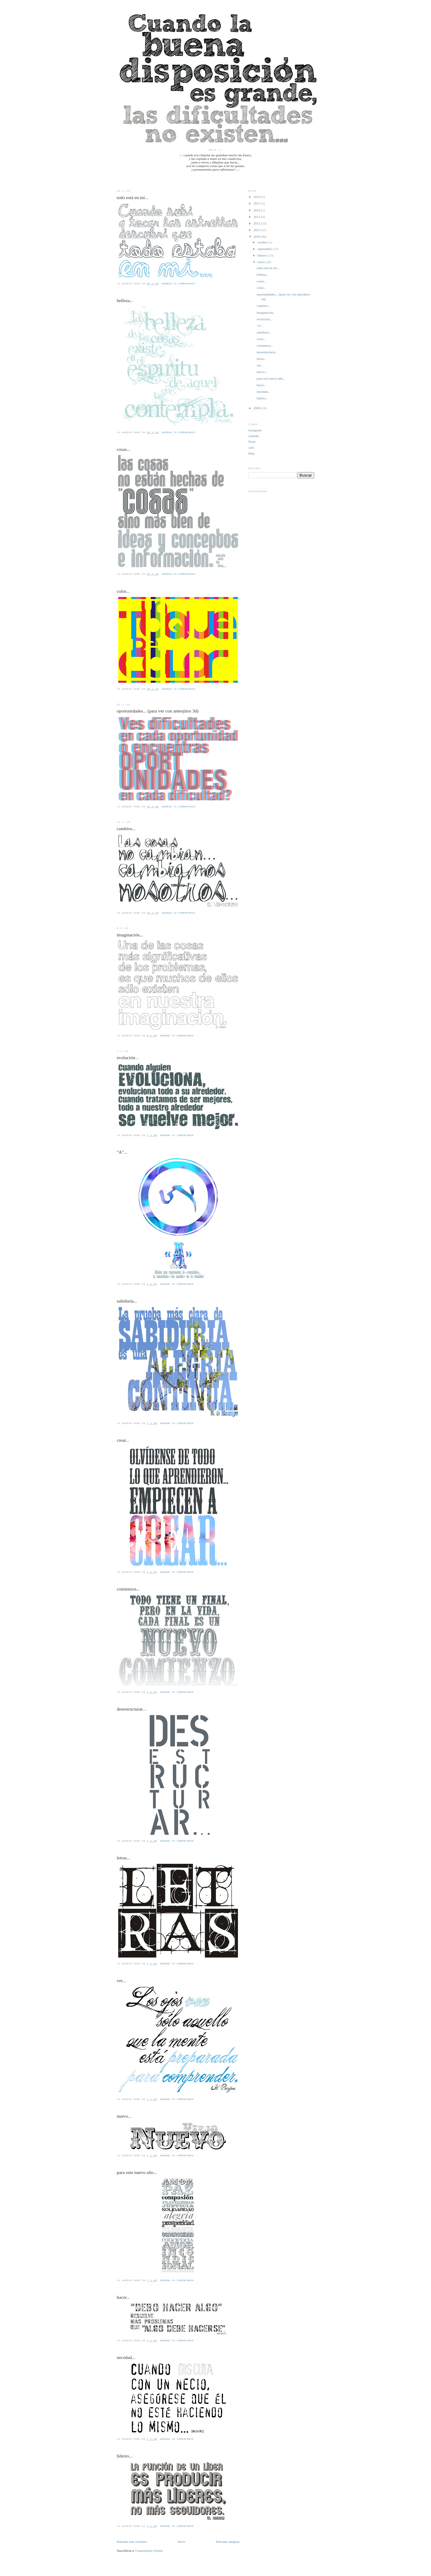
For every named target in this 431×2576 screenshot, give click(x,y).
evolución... (128, 1057)
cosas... (123, 449)
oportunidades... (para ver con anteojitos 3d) (157, 710)
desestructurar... (131, 1708)
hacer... (123, 2297)
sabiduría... (127, 1300)
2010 (257, 236)
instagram (255, 430)
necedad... (126, 2357)
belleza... (125, 300)
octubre (262, 242)
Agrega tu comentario (178, 283)
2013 (257, 217)
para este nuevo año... (137, 2172)
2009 (257, 408)
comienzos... (128, 1588)
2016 (257, 196)
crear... (123, 1440)
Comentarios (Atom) (149, 2550)
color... (123, 591)
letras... (123, 1857)
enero (261, 262)
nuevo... (124, 2116)
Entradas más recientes (132, 2541)
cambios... (126, 828)
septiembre (265, 249)
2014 (257, 210)
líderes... (125, 2455)
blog (251, 453)
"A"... (122, 1152)
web (251, 447)
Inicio (182, 2541)
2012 (257, 223)
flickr (252, 441)
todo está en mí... (132, 197)
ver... (121, 1980)
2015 (257, 203)
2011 (257, 230)
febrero (262, 255)
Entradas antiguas (227, 2541)
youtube (253, 436)
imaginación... (130, 934)
